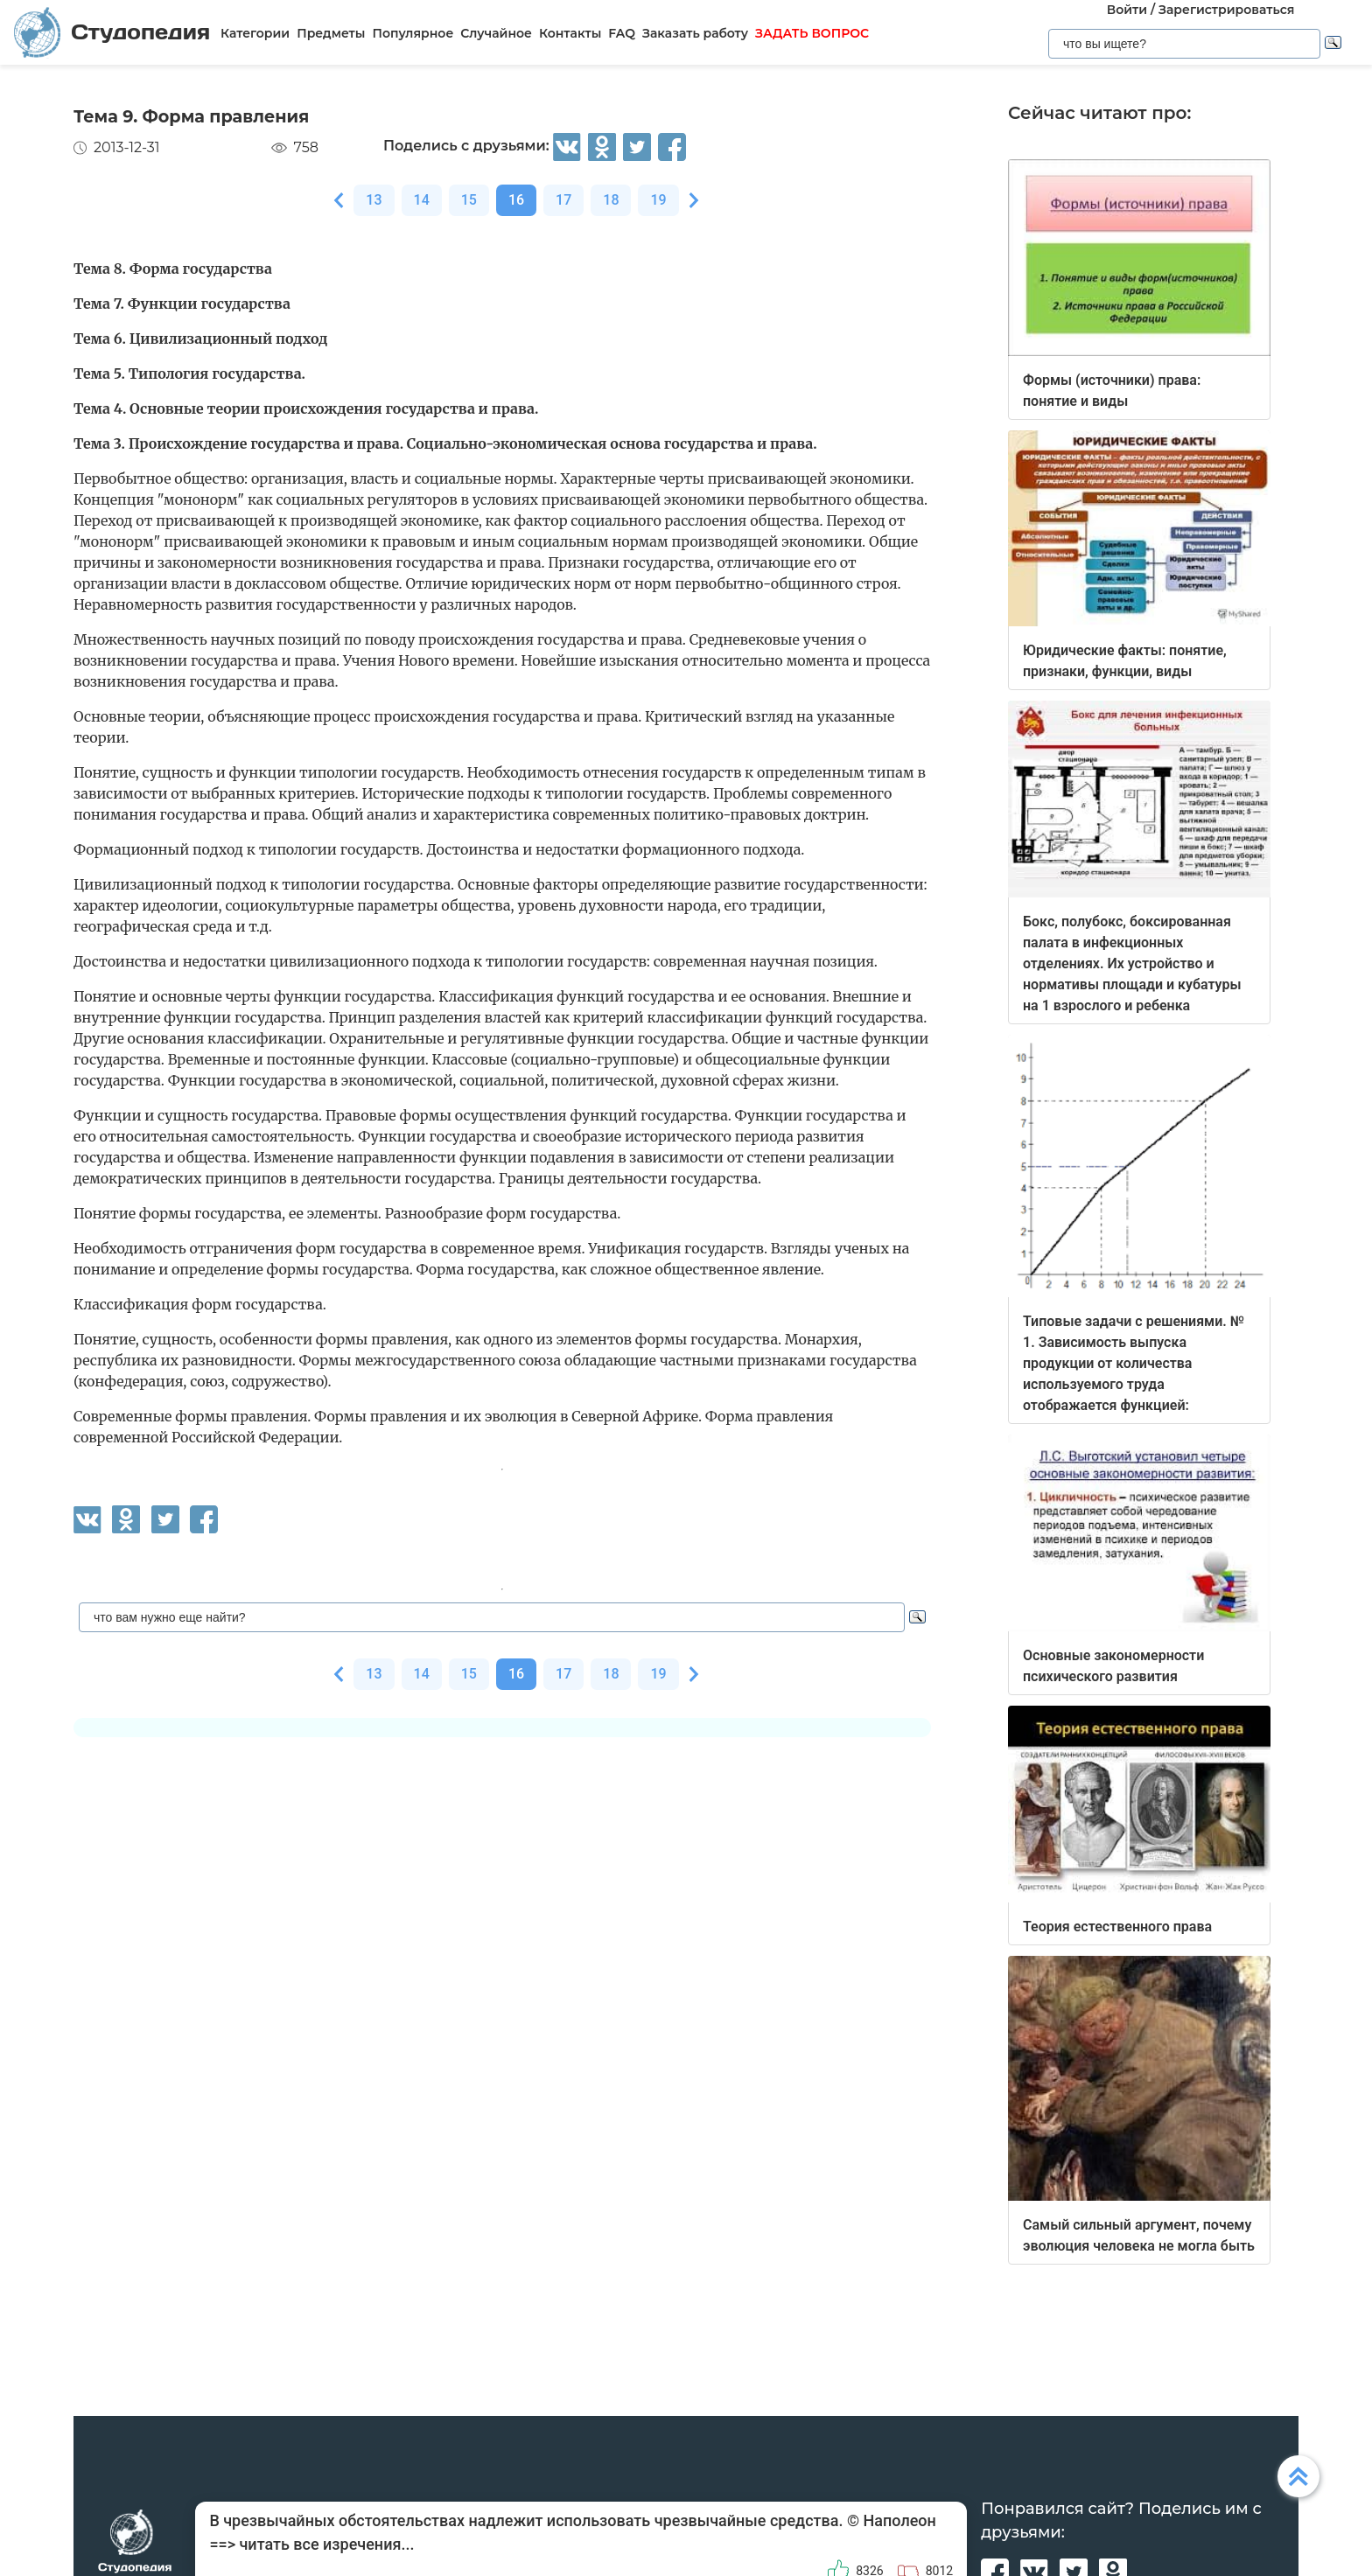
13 (374, 200)
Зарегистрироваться (1226, 9)
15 (469, 200)
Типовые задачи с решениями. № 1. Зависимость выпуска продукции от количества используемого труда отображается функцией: (1133, 1363)
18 (611, 200)
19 (658, 200)
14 (422, 200)
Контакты (570, 33)
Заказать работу (695, 33)
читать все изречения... (326, 2544)
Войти (1127, 9)
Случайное (496, 33)
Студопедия (112, 32)
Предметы (331, 33)
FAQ (621, 33)
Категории (255, 33)
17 (563, 200)
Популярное (412, 33)
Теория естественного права (1117, 1926)
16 (516, 200)
